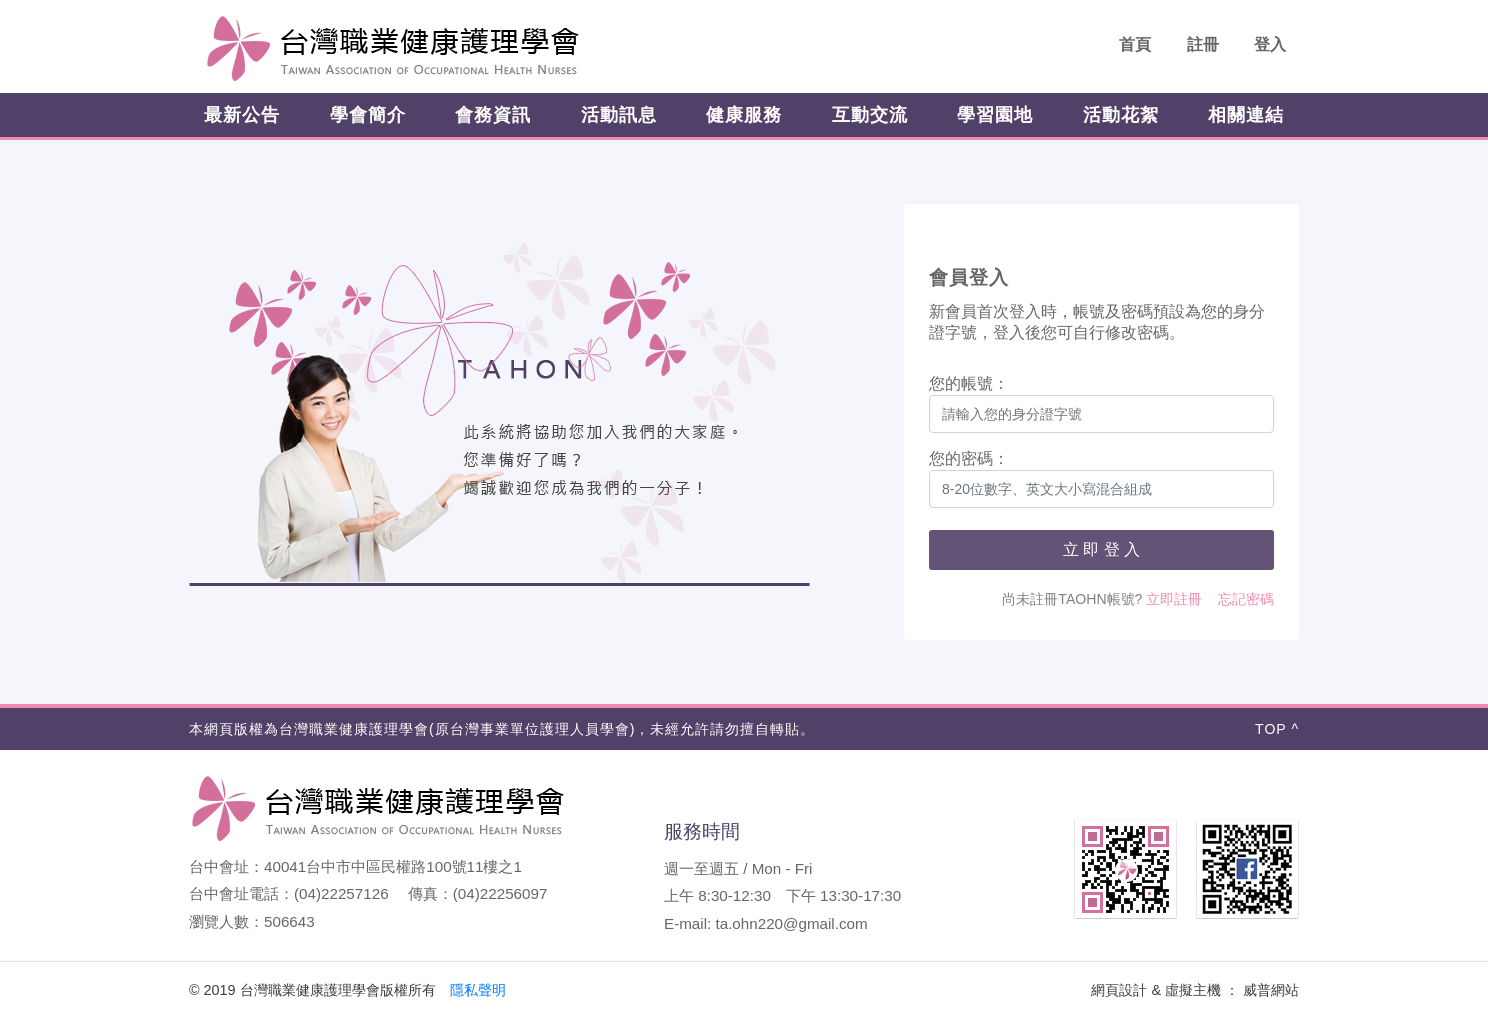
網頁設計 (1119, 990)
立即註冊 (1174, 599)
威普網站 (1271, 990)
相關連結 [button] (1246, 115)
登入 (1270, 44)
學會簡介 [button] (368, 115)
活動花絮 (1121, 115)
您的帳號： (969, 383)
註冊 (1203, 44)
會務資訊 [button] (493, 115)
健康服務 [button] (744, 115)
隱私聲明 (478, 990)
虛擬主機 (1193, 990)
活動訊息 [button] (619, 115)
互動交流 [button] (870, 115)
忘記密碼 (1246, 599)
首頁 (1135, 44)
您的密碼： (969, 458)
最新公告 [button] (242, 115)
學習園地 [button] (995, 115)
